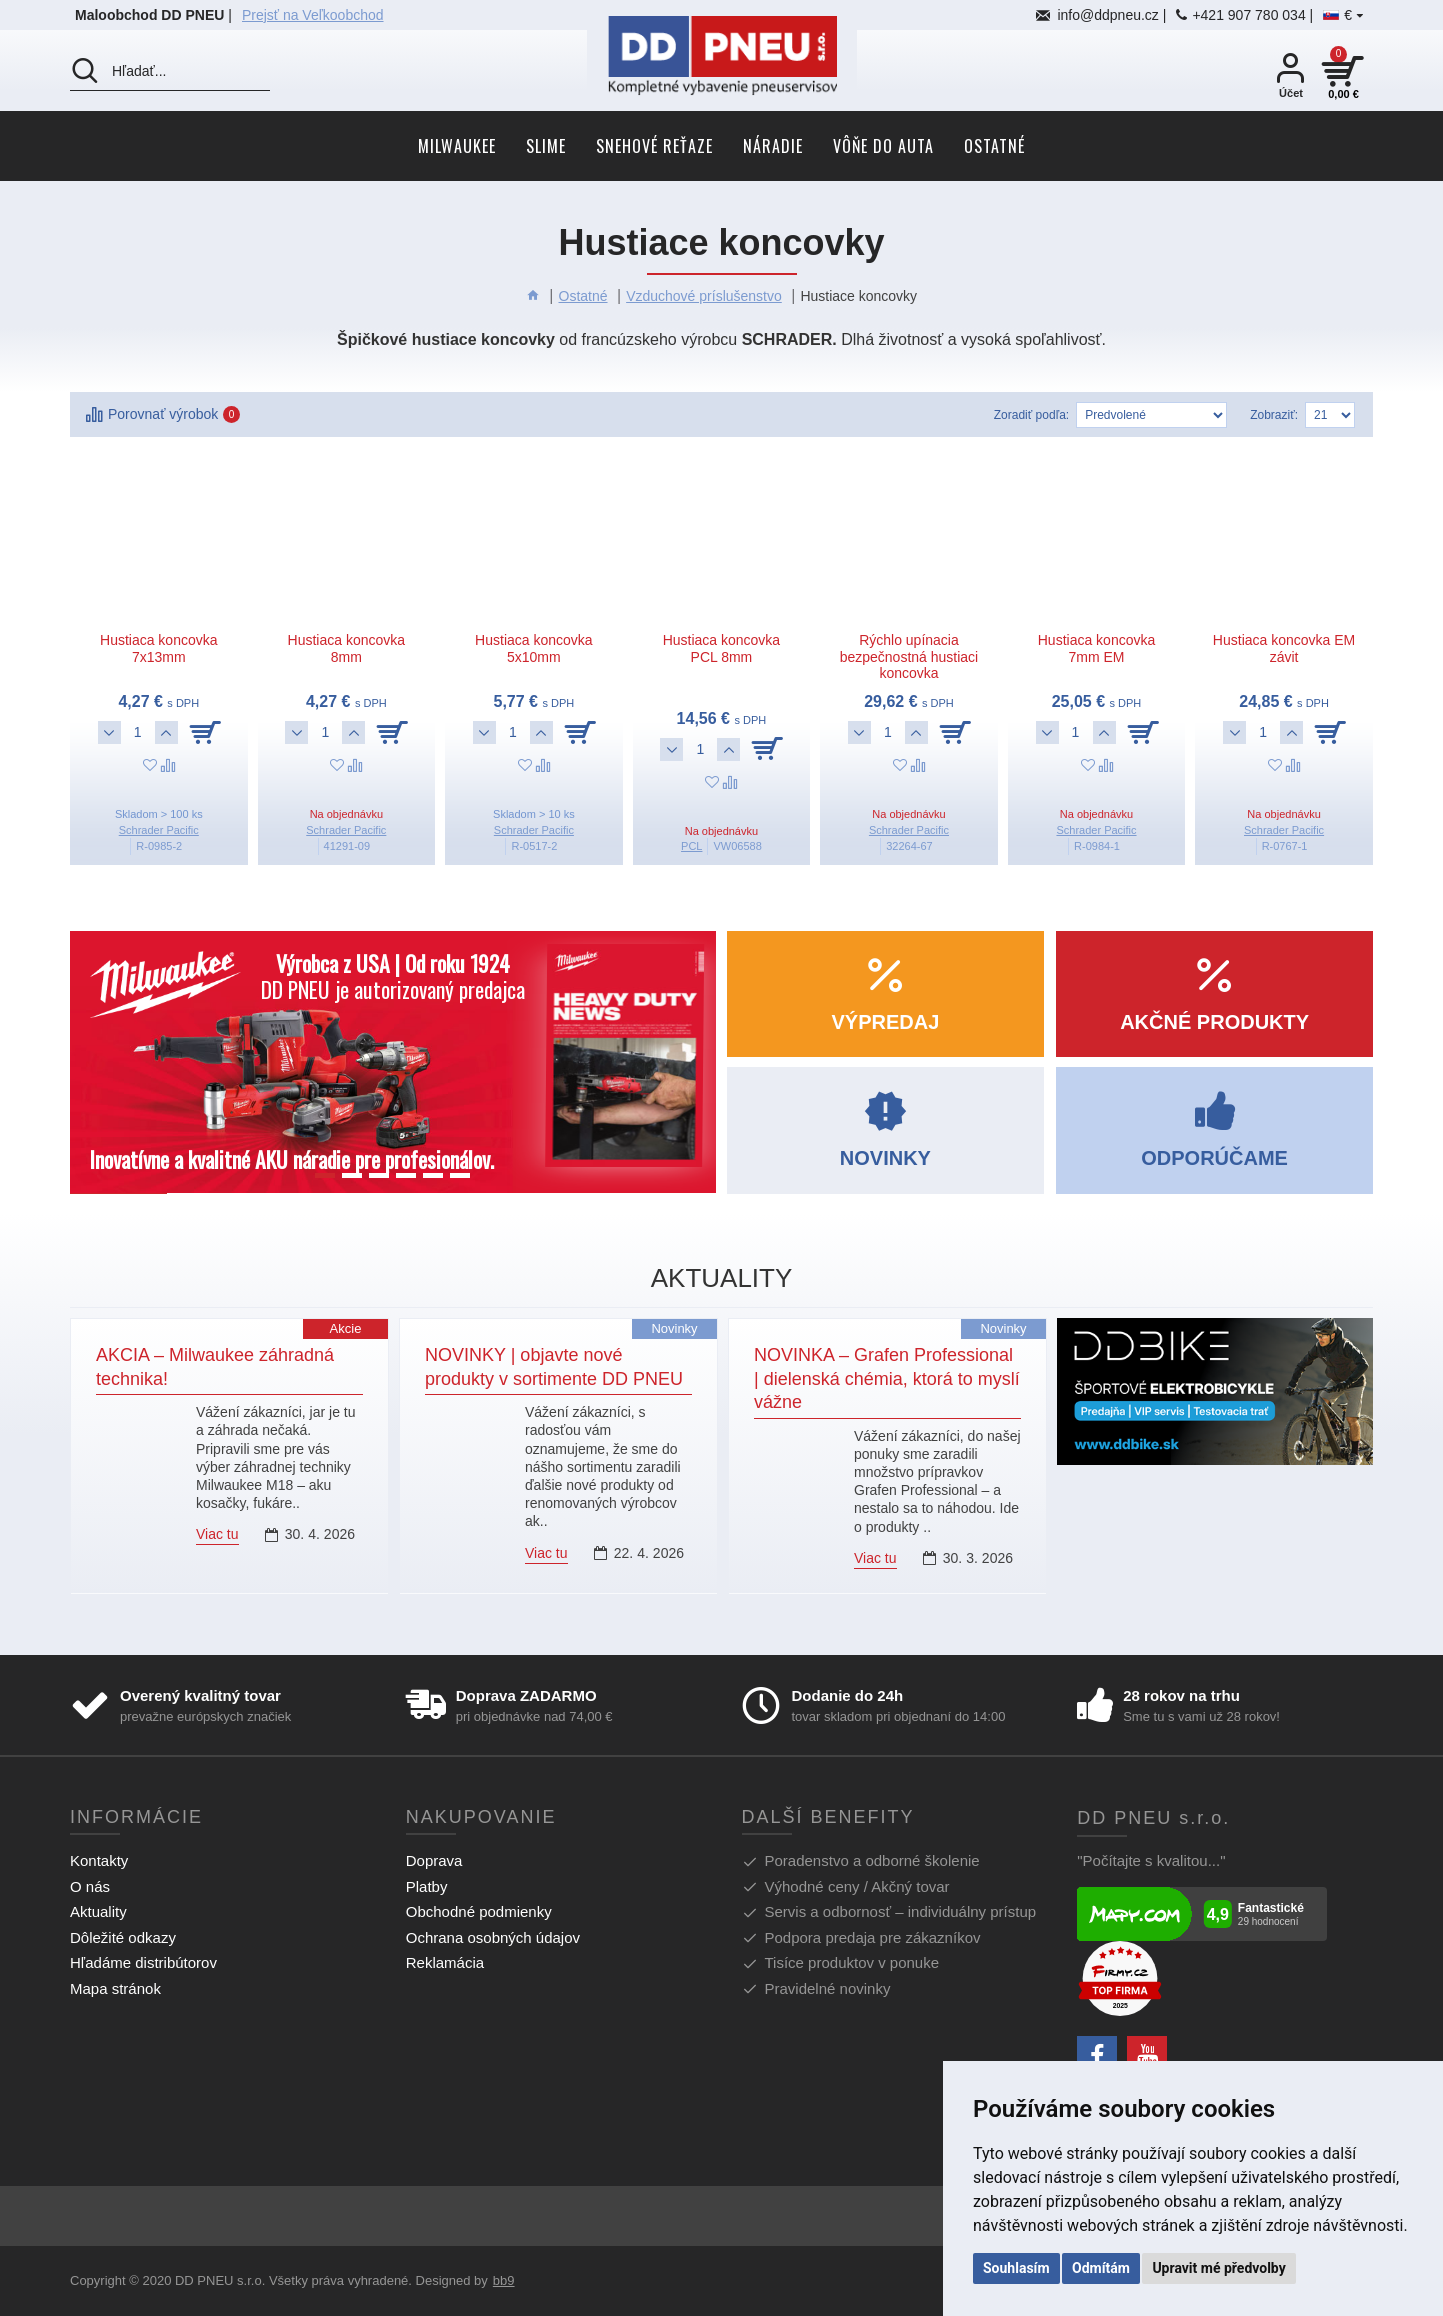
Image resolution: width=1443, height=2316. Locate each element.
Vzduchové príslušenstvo (704, 296)
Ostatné (583, 296)
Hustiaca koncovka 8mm (347, 648)
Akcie (346, 1328)
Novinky (674, 1328)
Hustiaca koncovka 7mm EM (1097, 648)
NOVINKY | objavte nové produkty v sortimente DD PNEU (554, 1366)
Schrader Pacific (159, 830)
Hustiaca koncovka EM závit (1284, 648)
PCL (691, 846)
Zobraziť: (1274, 415)
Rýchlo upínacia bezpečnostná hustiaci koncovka (909, 657)
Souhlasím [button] (1016, 2268)
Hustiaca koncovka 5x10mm (534, 648)
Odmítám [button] (1101, 2268)
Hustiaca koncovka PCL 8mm (722, 648)
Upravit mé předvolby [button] (1218, 2268)
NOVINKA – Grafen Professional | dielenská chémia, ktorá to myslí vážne (887, 1378)
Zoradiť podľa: (1031, 415)
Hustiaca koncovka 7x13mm (159, 648)
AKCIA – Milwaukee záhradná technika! (215, 1366)
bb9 (504, 2280)
